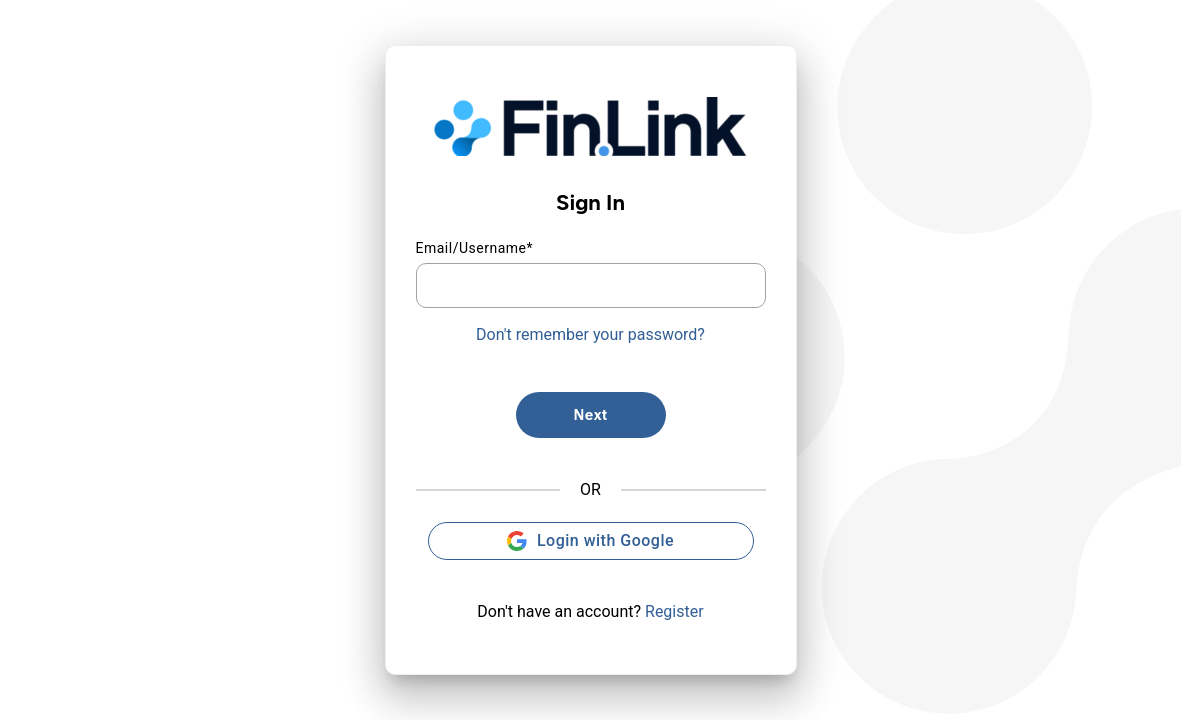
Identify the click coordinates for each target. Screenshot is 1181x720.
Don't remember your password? (590, 334)
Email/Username (475, 248)
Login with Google (590, 541)
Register (674, 611)
